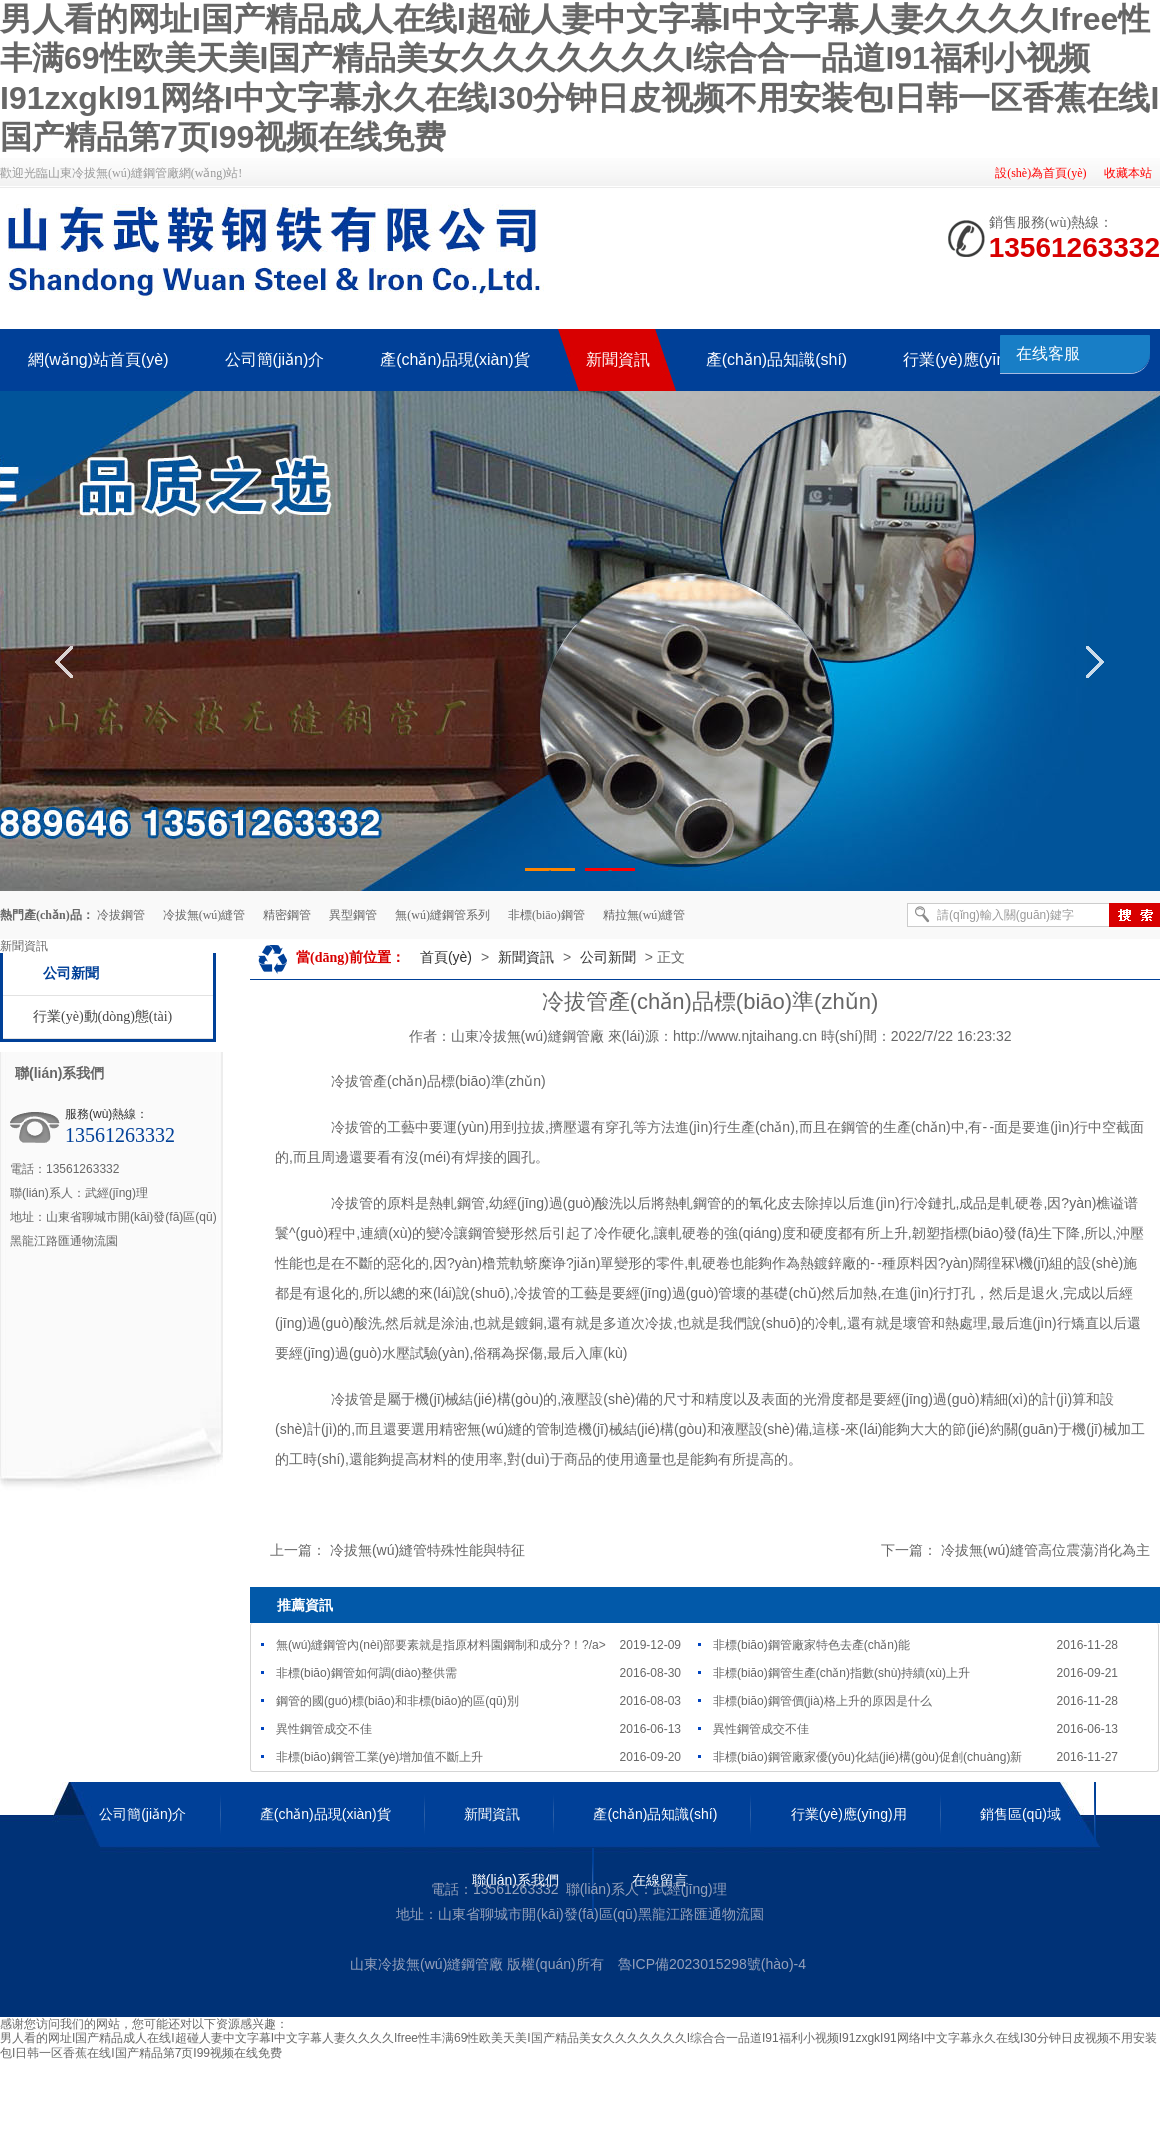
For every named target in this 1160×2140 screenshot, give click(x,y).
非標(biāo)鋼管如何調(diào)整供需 (366, 1673)
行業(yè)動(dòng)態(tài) (102, 1016)
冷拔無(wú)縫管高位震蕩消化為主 (1045, 1550)
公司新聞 (71, 973)
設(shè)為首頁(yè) (1040, 173)
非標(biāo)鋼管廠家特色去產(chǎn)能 (811, 1645)
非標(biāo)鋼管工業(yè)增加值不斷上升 (379, 1757)
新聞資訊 (526, 957)
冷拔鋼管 (121, 915)
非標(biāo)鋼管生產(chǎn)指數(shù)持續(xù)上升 (841, 1673)
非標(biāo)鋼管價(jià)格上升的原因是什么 (822, 1701)
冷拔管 (352, 1081)
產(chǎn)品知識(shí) (655, 1814)
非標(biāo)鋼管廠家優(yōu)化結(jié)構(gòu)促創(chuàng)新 (867, 1757)
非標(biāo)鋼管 (546, 915)
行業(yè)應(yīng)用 (849, 1814)
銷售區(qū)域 (1020, 1814)
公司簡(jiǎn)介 (142, 1814)
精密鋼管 (287, 915)
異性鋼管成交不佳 (324, 1729)
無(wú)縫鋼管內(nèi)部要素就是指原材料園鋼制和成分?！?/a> (441, 1645)
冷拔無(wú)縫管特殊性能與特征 (427, 1550)
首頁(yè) (446, 957)
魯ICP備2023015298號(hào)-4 (712, 1964)
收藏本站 (1128, 173)
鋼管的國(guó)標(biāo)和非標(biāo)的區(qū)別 (397, 1701)
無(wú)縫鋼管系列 (442, 915)
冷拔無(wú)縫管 (204, 915)
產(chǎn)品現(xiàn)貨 (325, 1814)
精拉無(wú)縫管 (644, 915)
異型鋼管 (353, 915)
